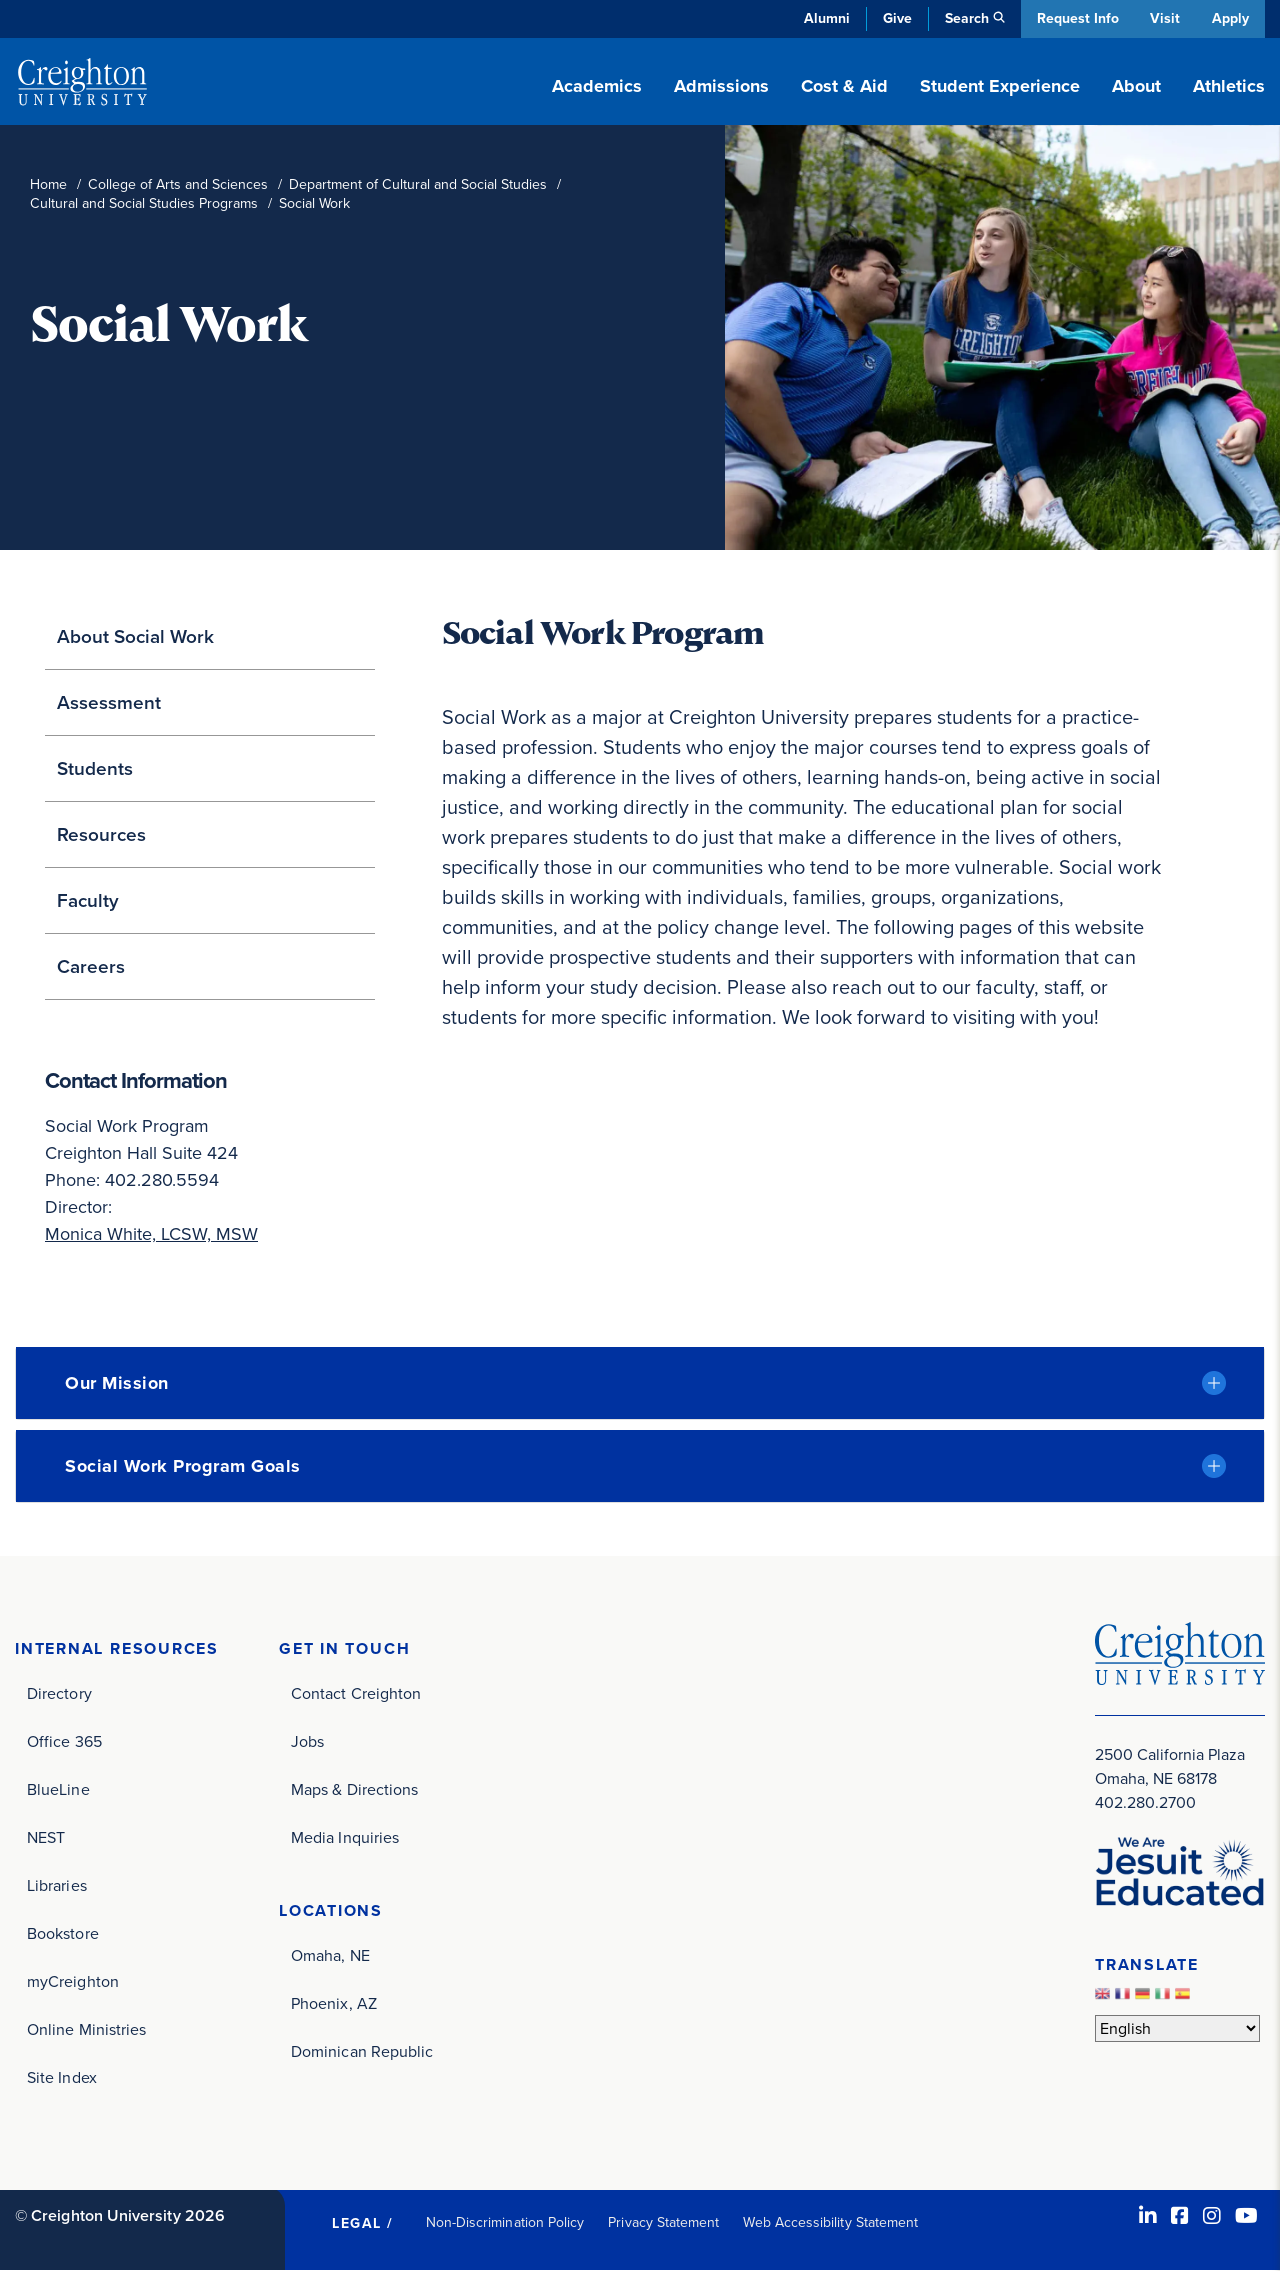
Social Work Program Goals (183, 1466)
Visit (1164, 18)
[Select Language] (1177, 2028)
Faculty (88, 900)
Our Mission (117, 1383)
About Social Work (135, 636)
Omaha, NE (330, 1955)
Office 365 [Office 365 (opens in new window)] (64, 1741)
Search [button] (964, 18)
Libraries (57, 1885)
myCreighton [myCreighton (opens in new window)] (73, 1981)
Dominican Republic (362, 2051)
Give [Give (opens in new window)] (894, 18)
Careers (91, 966)
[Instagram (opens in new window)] (1212, 2216)
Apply (1230, 18)
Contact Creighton (356, 1693)
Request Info (1075, 18)
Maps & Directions (354, 1789)
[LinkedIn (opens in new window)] (1148, 2216)
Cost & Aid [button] (844, 86)
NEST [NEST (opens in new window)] (46, 1837)
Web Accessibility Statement (830, 2222)
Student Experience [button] (1000, 86)
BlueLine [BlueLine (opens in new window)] (58, 1789)
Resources (101, 834)
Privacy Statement (663, 2222)
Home (48, 184)
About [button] (1136, 86)
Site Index (62, 2077)
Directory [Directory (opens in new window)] (59, 1693)
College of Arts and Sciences (178, 184)
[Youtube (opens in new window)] (1246, 2216)
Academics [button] (597, 86)
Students (95, 768)
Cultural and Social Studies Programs (144, 203)
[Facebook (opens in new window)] (1180, 2216)
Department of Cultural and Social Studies (418, 184)
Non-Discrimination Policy (505, 2222)
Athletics (1229, 86)
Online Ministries (86, 2029)
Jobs (307, 1741)
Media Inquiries (345, 1837)
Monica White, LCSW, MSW (151, 1234)
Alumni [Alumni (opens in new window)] (824, 18)
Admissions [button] (721, 86)
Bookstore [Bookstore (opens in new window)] (63, 1933)
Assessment (109, 702)
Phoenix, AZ (334, 2003)
